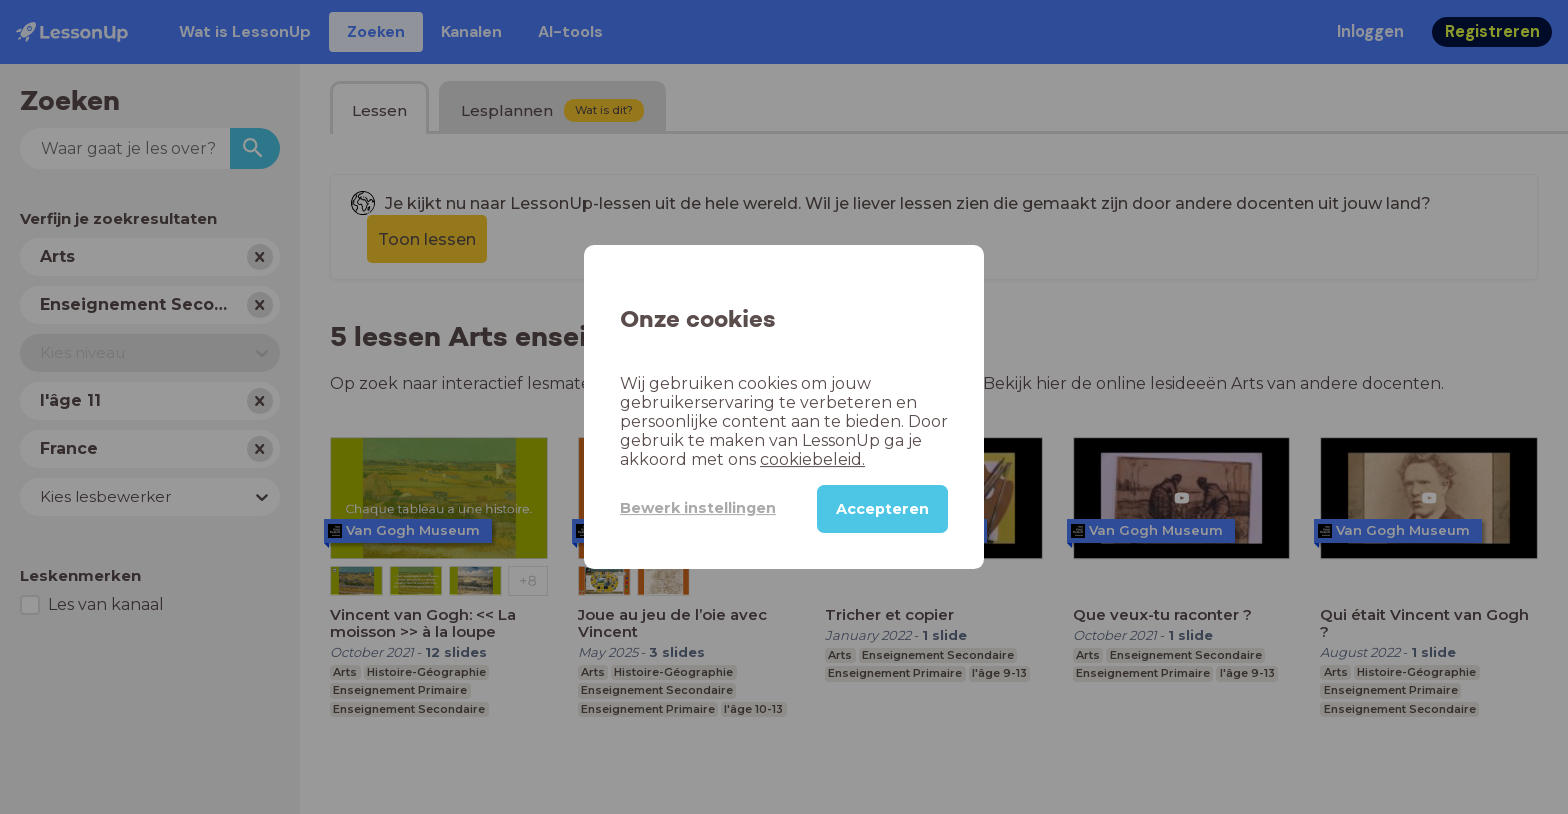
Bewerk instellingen (698, 508)
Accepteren (882, 509)
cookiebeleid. (812, 459)
